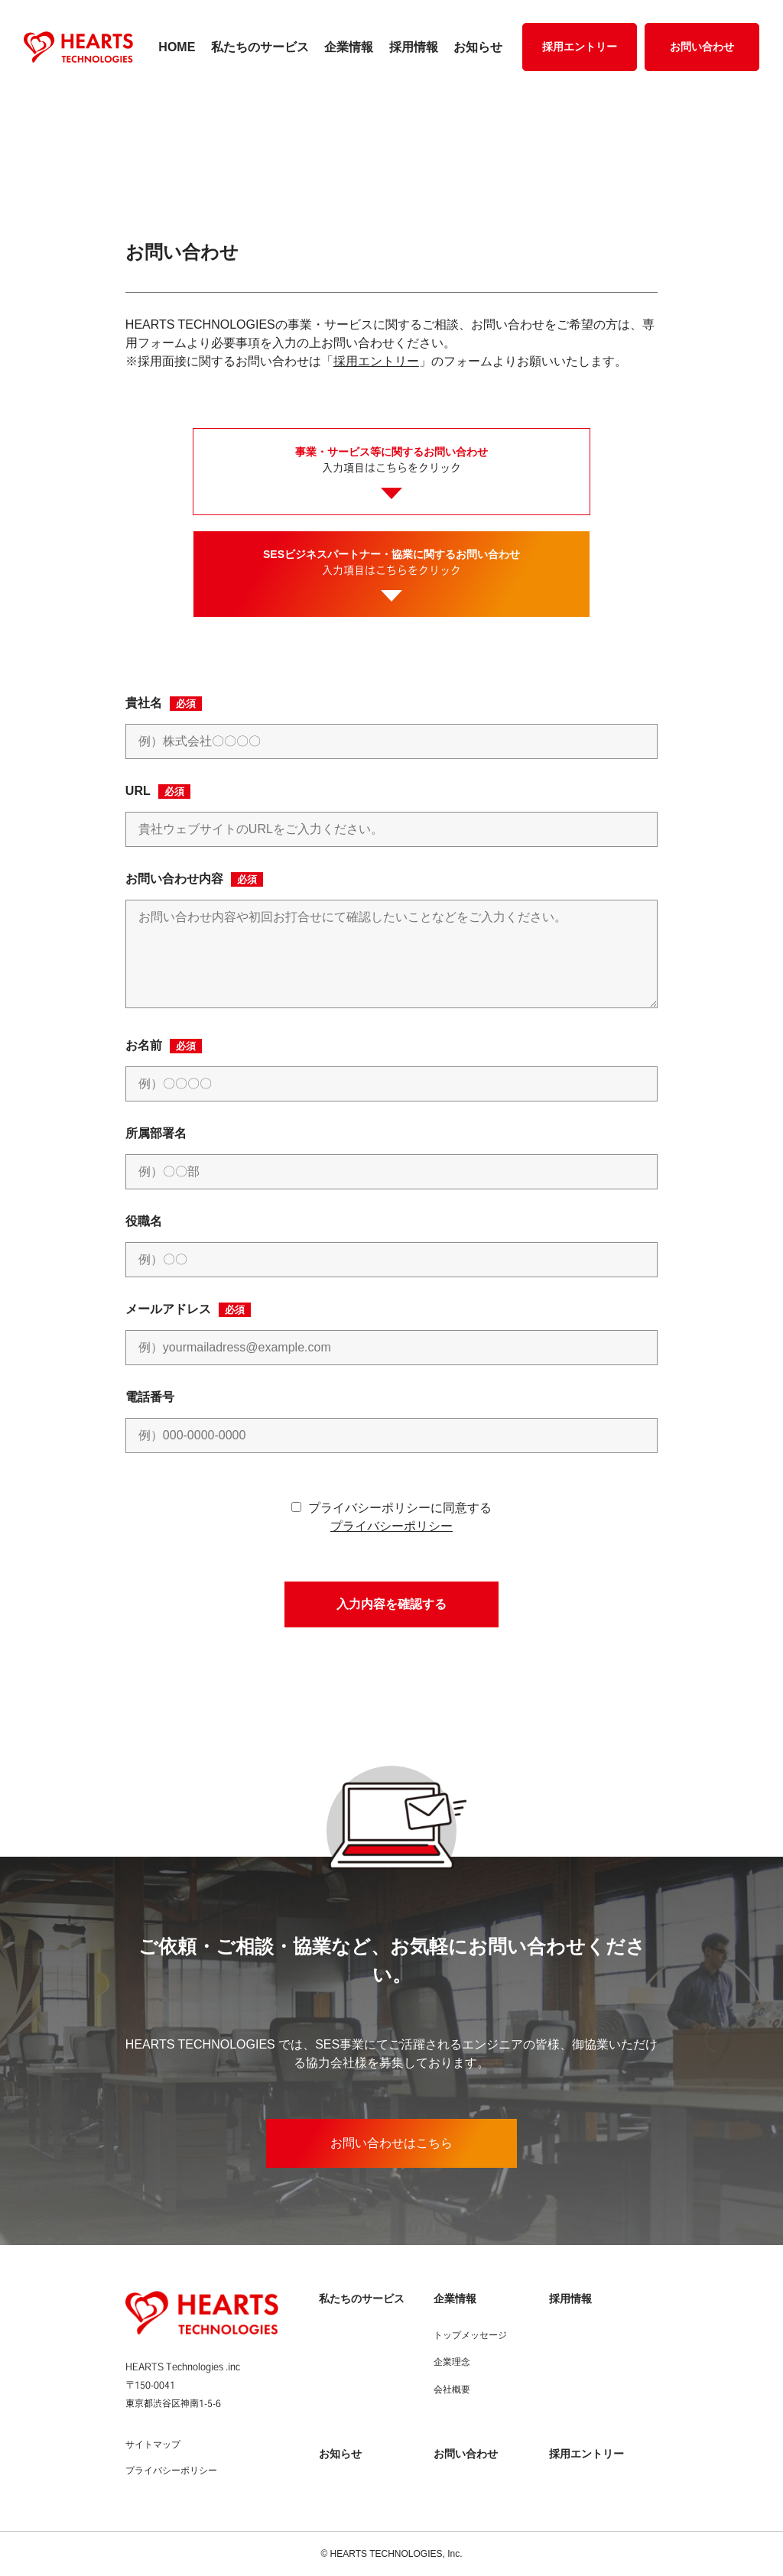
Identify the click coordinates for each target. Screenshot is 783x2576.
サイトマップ (152, 2444)
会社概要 (452, 2389)
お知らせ (477, 47)
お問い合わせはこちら (391, 2142)
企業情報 (348, 47)
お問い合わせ (702, 47)
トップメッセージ (470, 2335)
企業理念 (452, 2362)
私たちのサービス (260, 47)
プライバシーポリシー (391, 1526)
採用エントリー (579, 47)
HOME (176, 47)
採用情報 (413, 47)
